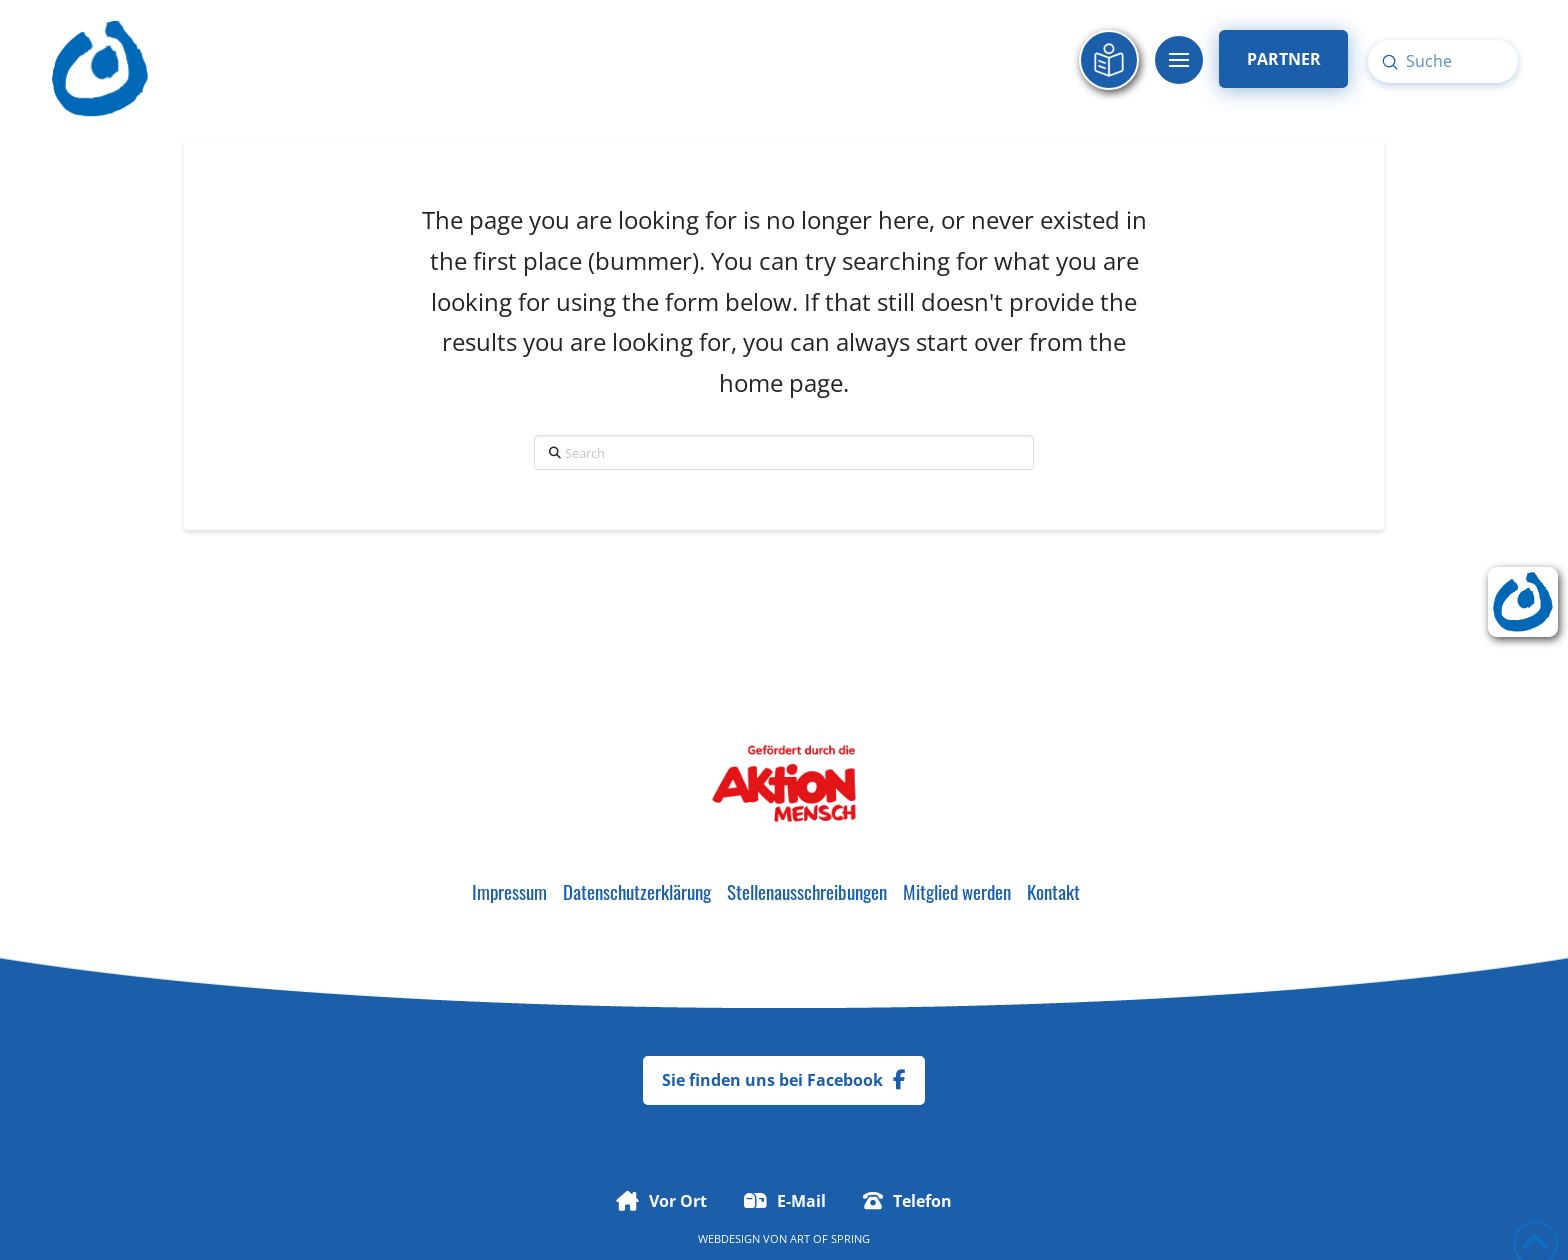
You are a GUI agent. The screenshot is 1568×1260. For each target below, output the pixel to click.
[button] (1179, 60)
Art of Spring (830, 1238)
